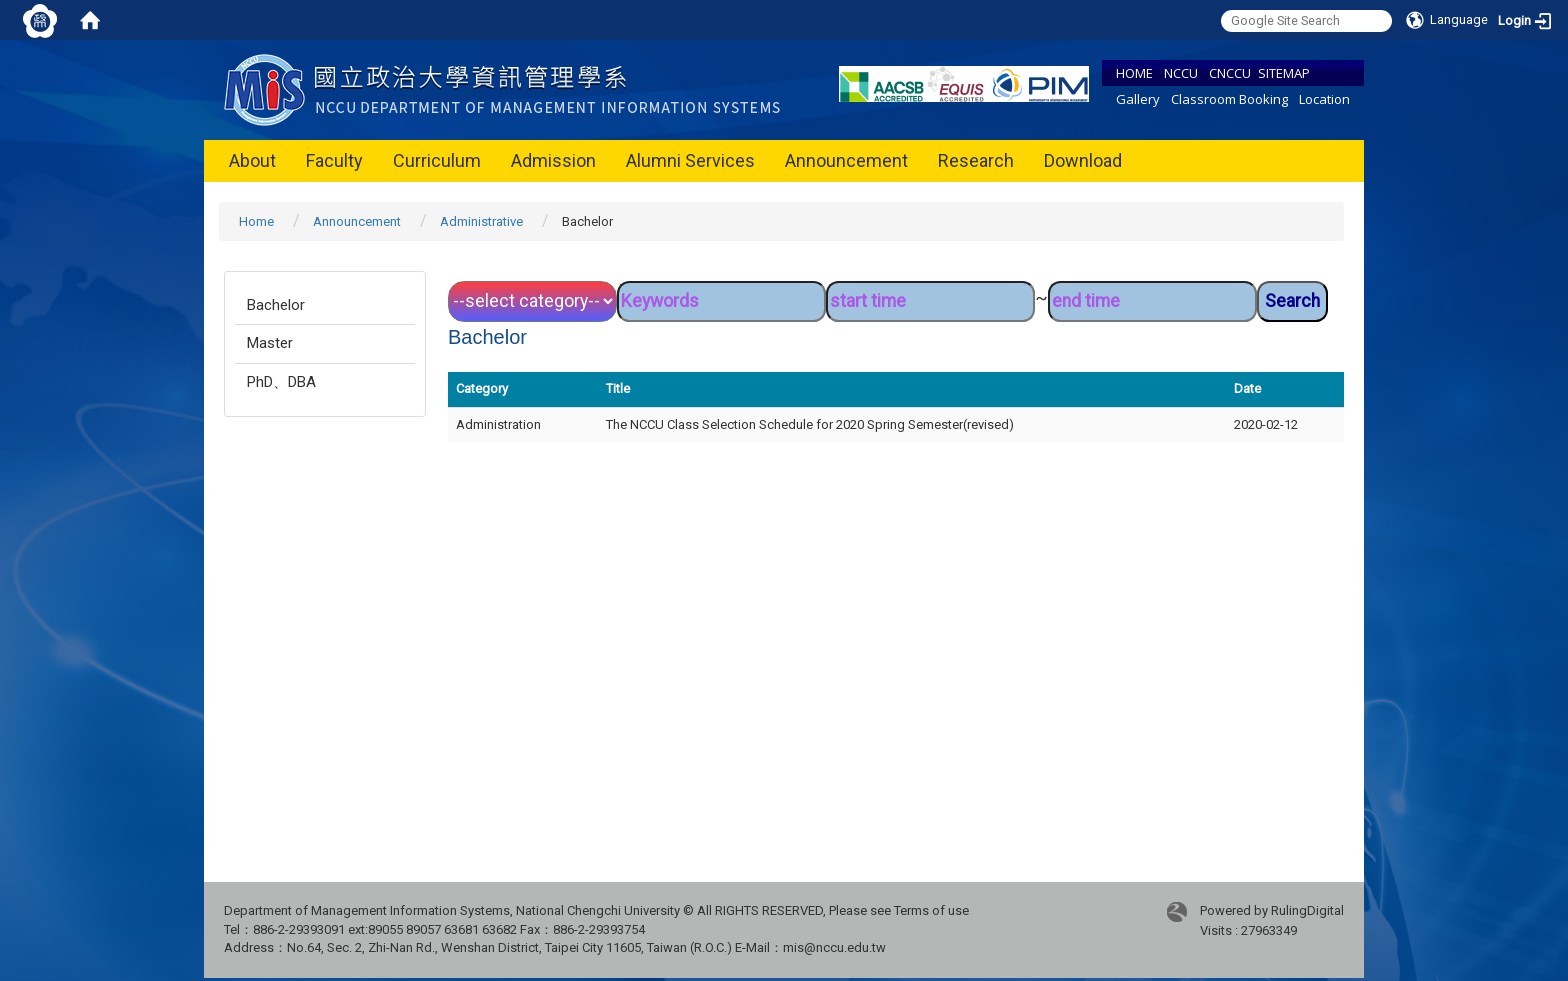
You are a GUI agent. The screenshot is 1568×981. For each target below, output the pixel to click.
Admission (553, 160)
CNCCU (1230, 73)
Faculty (334, 160)
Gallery (1138, 99)
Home (256, 221)
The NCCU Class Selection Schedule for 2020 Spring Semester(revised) (810, 424)
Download (1083, 160)
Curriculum (437, 160)
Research (976, 160)
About (252, 160)
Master (270, 343)
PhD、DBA (281, 382)
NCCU (1181, 73)
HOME (1134, 73)
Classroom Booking (1229, 99)
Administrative (481, 221)
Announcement (846, 160)
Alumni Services (690, 160)
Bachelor (276, 305)
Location (1324, 99)
